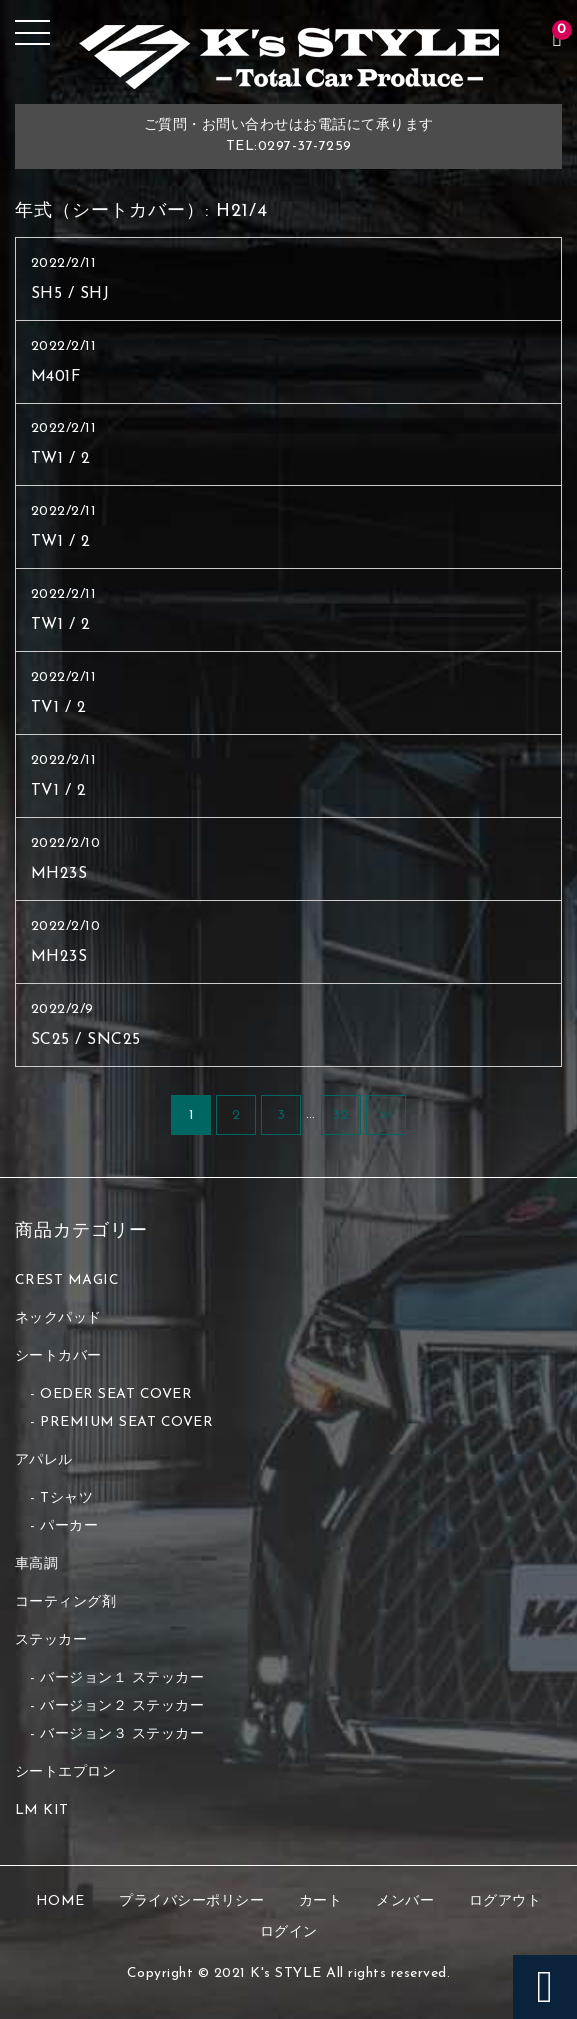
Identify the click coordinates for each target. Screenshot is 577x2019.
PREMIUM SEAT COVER (126, 1422)
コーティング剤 (66, 1602)
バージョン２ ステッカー (122, 1706)
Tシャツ (66, 1498)
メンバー (405, 1901)
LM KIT (42, 1810)
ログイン (289, 1932)
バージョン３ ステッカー (122, 1734)
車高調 (37, 1564)
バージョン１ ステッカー (122, 1678)
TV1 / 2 (59, 708)
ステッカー (51, 1640)
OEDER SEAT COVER (116, 1394)
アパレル (44, 1460)
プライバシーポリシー (191, 1901)
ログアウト (505, 1901)
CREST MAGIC (67, 1280)
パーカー (69, 1526)
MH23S (59, 874)
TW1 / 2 (61, 459)
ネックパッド (58, 1318)
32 (340, 1115)
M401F (56, 377)
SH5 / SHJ (70, 294)
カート (321, 1901)
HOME (60, 1901)
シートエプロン (66, 1772)
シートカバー (58, 1356)
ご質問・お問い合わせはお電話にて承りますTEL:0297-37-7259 (289, 136)
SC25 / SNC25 (86, 1040)
